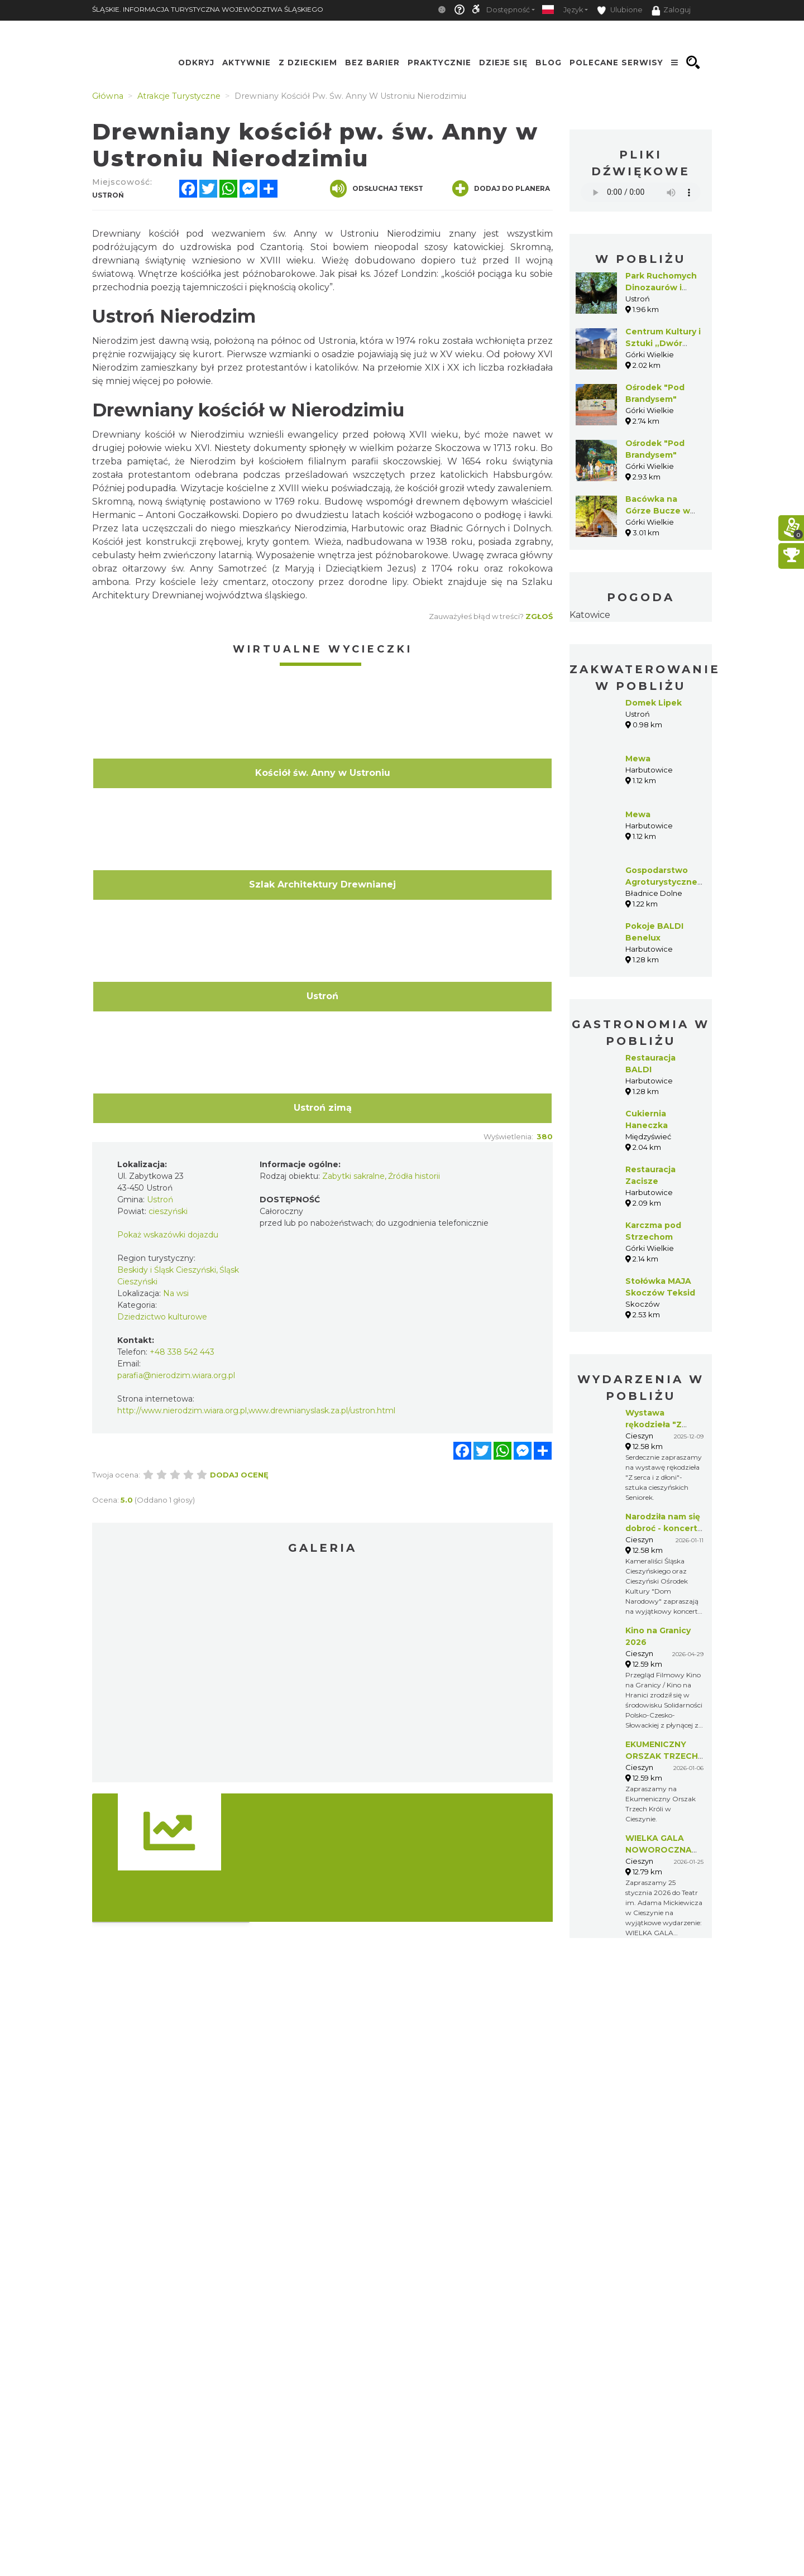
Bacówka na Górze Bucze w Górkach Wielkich (662, 510)
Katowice (590, 615)
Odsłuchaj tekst (376, 189)
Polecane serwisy (616, 62)
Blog (548, 62)
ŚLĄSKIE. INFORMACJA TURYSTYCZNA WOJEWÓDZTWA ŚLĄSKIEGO (207, 9)
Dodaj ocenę (239, 1474)
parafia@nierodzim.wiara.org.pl (176, 1375)
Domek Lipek (653, 703)
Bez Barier (372, 62)
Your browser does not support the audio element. (641, 192)
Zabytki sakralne (353, 1176)
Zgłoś (539, 616)
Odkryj (196, 62)
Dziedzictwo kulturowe (162, 1317)
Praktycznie (439, 62)
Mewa (637, 759)
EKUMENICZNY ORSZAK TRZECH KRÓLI (661, 1756)
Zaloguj (671, 11)
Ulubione (620, 10)
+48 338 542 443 (182, 1352)
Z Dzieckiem (308, 62)
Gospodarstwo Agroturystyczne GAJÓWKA (661, 882)
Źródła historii (414, 1176)
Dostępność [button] (508, 10)
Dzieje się (503, 62)
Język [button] (573, 10)
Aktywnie (246, 62)
